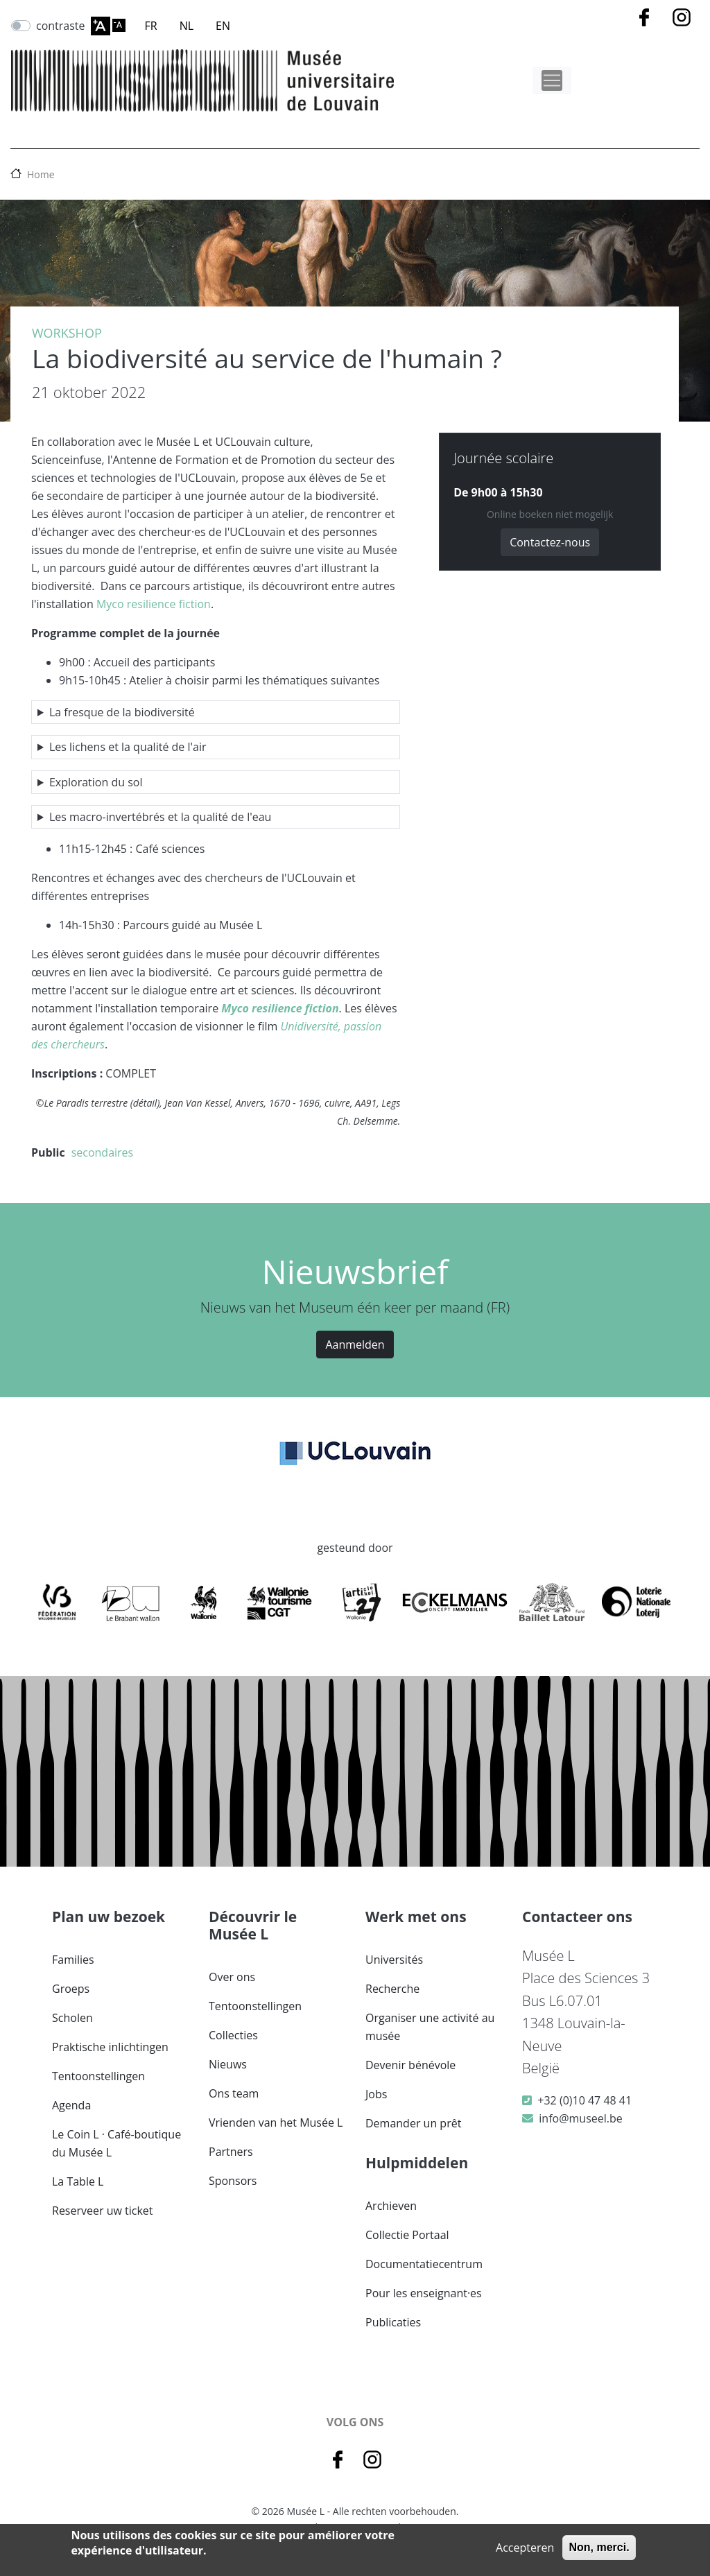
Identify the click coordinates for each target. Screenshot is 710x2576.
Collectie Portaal (407, 2234)
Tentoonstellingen (98, 2076)
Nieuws (228, 2064)
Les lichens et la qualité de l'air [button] (128, 746)
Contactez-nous (550, 542)
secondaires (102, 1152)
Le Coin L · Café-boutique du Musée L (116, 2143)
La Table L (77, 2181)
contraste (60, 25)
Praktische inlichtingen (110, 2047)
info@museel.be (580, 2118)
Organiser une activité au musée (429, 2026)
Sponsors (233, 2180)
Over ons (232, 1977)
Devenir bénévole (410, 2065)
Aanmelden (354, 1344)
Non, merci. (599, 2547)
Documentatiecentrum (424, 2264)
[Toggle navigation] (551, 80)
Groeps (70, 1988)
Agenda (71, 2105)
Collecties (233, 2035)
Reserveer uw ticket (102, 2210)
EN (223, 25)
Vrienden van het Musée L (276, 2122)
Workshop (67, 333)
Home (41, 174)
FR (151, 25)
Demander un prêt (413, 2123)
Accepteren (525, 2547)
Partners (231, 2151)
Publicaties (393, 2322)
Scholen (72, 2017)
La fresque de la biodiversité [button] (122, 712)
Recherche (392, 1988)
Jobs (376, 2094)
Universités (394, 1959)
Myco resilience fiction (153, 604)
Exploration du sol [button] (96, 782)
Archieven (391, 2205)
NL (186, 25)
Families (73, 1959)
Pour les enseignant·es (423, 2293)
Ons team (234, 2093)
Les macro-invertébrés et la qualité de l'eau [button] (160, 816)
